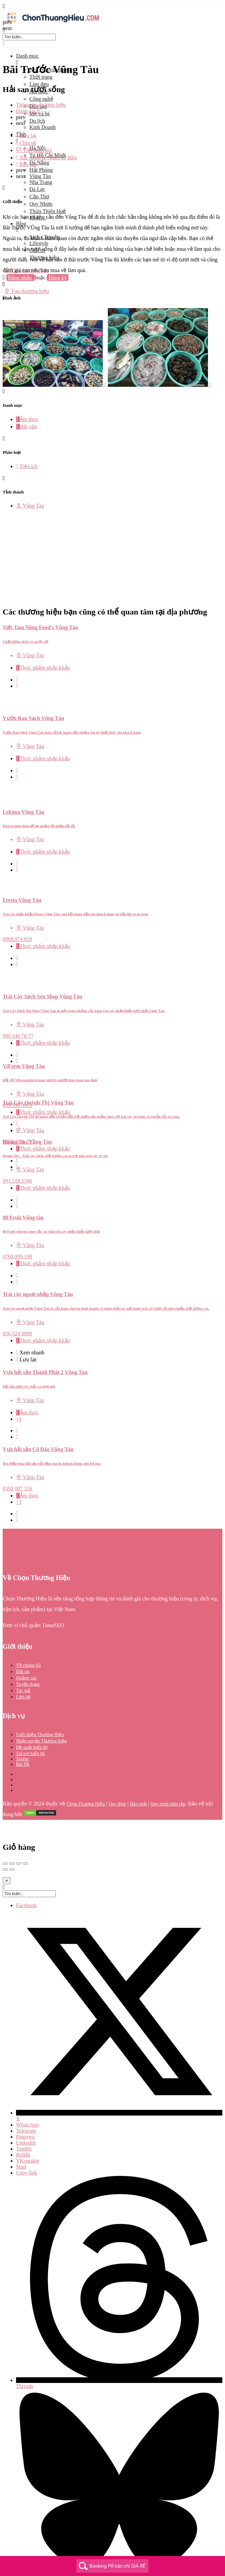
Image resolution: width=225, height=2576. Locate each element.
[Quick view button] (17, 650)
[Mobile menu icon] (112, 6)
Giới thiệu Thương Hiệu (40, 1705)
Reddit (23, 2125)
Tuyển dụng (28, 1654)
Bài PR (22, 1734)
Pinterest (25, 2107)
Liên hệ (23, 1667)
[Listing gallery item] (55, 385)
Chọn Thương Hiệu (85, 1774)
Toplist (22, 1729)
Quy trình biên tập (168, 1774)
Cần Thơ (39, 196)
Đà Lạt (37, 189)
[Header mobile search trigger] (4, 298)
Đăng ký (57, 277)
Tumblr (24, 2119)
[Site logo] (53, 24)
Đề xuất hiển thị (32, 1717)
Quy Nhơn (40, 204)
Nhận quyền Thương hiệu (41, 1711)
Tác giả (23, 1661)
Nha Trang (40, 182)
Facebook (26, 1876)
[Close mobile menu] (4, 43)
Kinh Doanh (42, 127)
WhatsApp (27, 2095)
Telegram (26, 2101)
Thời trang (40, 77)
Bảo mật (138, 1774)
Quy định (117, 1774)
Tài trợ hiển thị (30, 1724)
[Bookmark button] (17, 657)
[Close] (7, 1851)
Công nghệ (41, 99)
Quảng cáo (26, 1648)
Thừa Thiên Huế (47, 211)
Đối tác (23, 1642)
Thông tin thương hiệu (41, 105)
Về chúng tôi (28, 1635)
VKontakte (27, 2131)
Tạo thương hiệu (26, 291)
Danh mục (27, 56)
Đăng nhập (20, 277)
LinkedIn (26, 2113)
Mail (21, 2137)
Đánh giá (27, 111)
